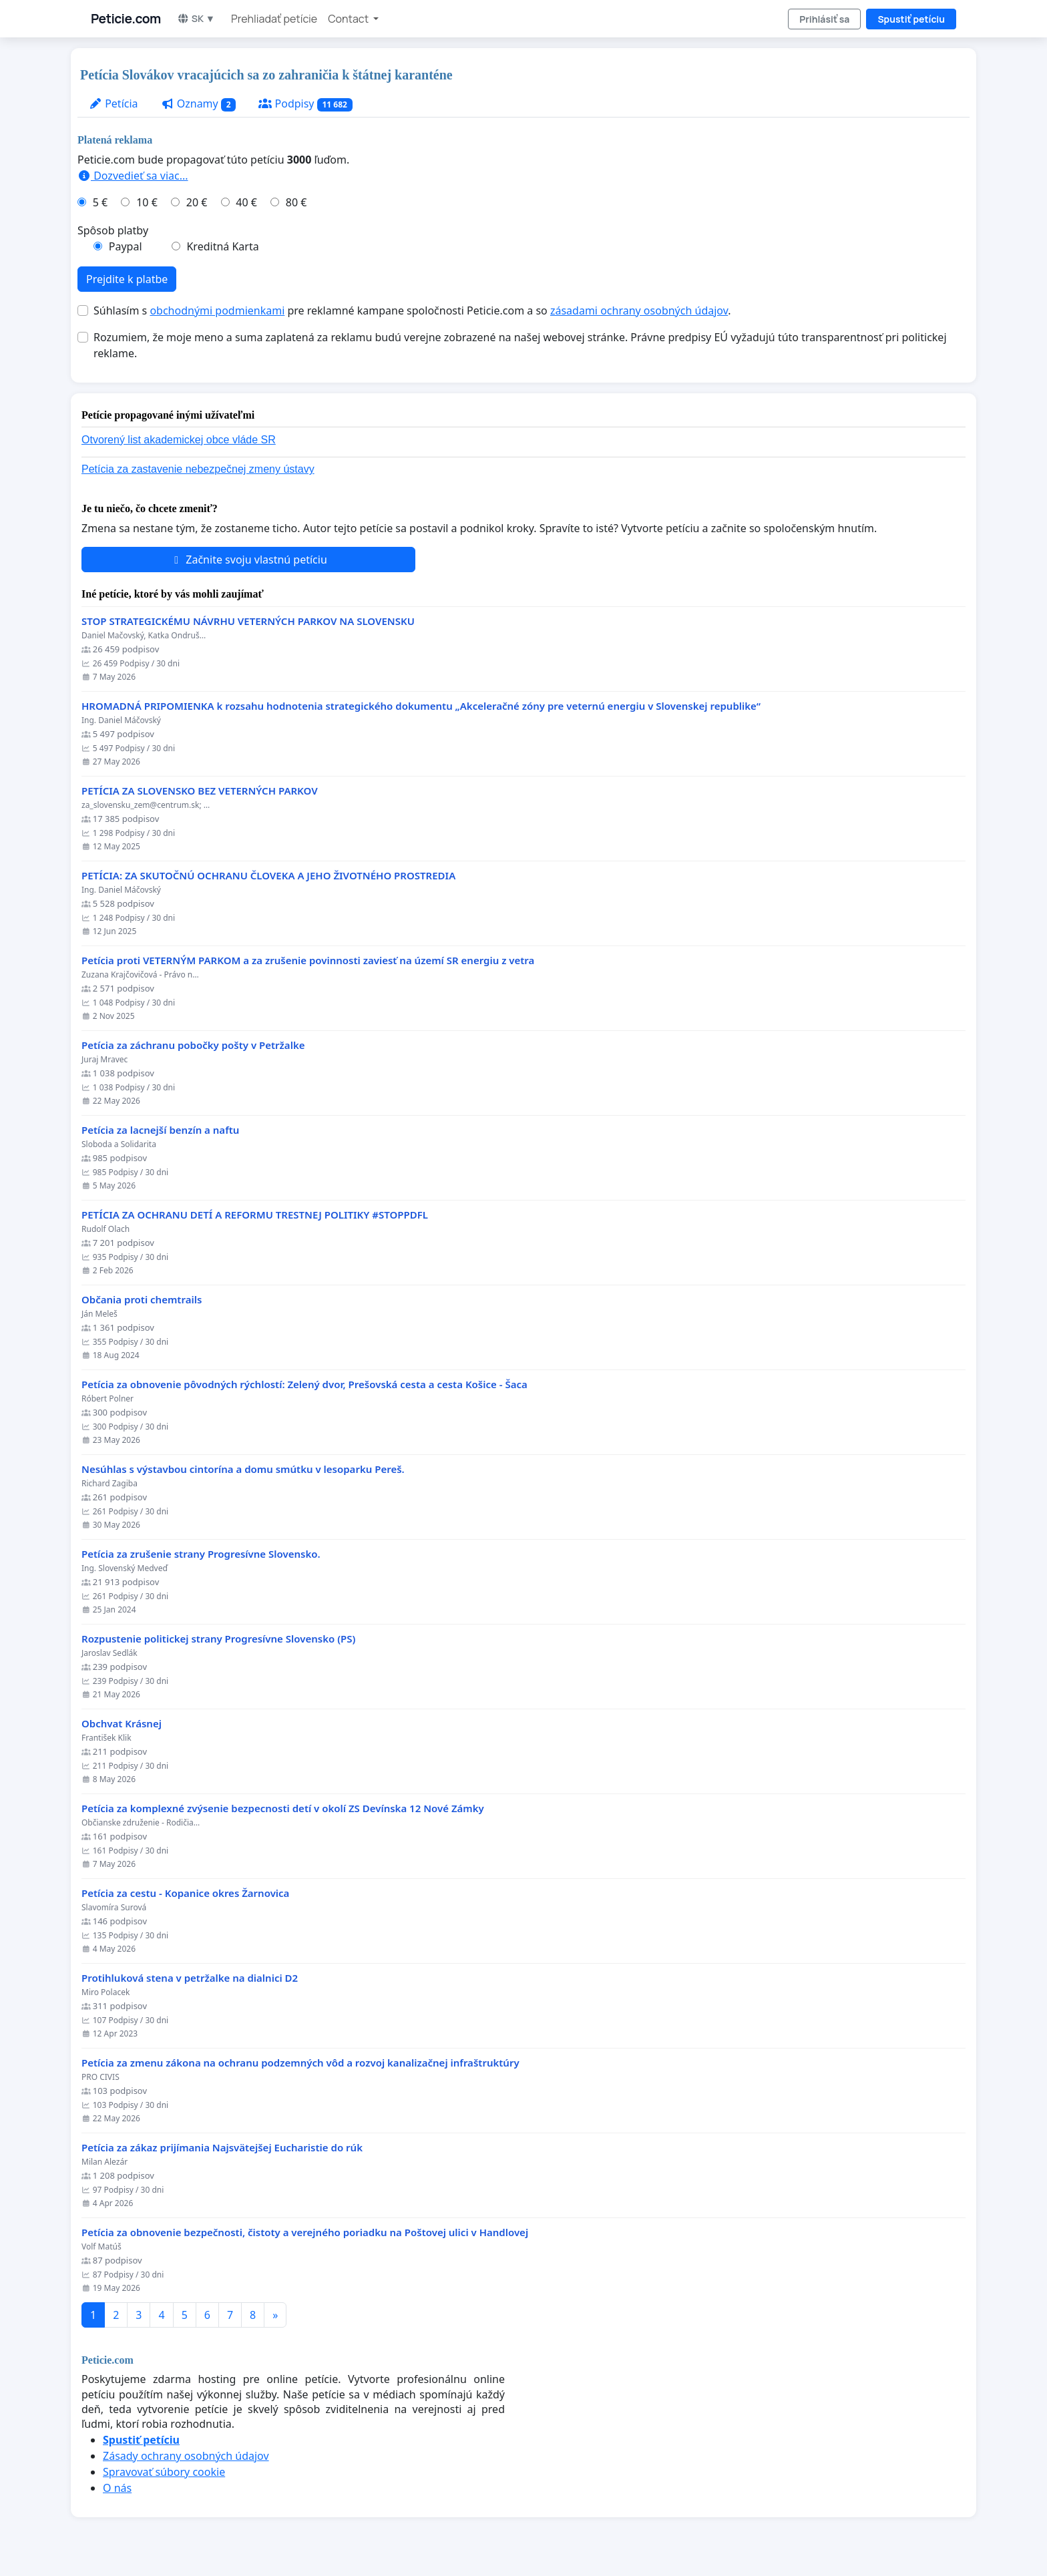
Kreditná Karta (222, 246)
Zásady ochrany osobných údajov (186, 2455)
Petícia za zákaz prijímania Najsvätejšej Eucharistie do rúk (222, 2147)
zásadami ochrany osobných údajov (639, 310)
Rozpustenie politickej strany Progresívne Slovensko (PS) (218, 1639)
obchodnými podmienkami (217, 310)
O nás (117, 2488)
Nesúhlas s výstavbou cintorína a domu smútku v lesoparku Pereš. (243, 1469)
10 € (147, 202)
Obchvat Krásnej (121, 1723)
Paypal (125, 246)
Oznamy (198, 104)
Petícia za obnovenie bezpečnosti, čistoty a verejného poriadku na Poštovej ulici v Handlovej (304, 2232)
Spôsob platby (112, 230)
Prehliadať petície (274, 18)
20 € (197, 202)
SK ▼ (196, 18)
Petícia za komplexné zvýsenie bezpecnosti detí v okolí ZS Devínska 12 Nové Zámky (282, 1808)
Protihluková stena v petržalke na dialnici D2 (189, 1978)
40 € (246, 202)
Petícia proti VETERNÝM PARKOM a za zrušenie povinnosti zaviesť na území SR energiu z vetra (307, 960)
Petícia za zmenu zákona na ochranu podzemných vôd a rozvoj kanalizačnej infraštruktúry (300, 2063)
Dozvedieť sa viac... (132, 175)
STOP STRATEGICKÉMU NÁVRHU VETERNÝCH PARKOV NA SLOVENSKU (248, 621)
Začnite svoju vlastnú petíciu (248, 559)
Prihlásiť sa (824, 19)
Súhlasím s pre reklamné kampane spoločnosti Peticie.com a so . (411, 310)
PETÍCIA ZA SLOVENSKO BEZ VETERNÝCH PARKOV (199, 791)
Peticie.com (126, 18)
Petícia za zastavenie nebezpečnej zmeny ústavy (198, 469)
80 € (296, 202)
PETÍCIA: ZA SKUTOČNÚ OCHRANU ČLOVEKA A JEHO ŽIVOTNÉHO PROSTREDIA (268, 875)
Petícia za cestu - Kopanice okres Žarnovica (185, 1893)
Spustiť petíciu (911, 19)
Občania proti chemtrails (141, 1299)
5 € (100, 202)
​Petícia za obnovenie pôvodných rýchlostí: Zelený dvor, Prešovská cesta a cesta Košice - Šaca (304, 1384)
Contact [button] (349, 18)
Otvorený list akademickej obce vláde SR (178, 439)
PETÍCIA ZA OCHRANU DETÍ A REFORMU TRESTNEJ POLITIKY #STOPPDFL (254, 1215)
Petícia (113, 103)
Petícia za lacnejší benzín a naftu (160, 1130)
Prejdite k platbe (127, 279)
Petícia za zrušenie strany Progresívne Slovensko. (201, 1554)
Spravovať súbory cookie (164, 2471)
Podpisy (305, 104)
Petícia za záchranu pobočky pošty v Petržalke (192, 1045)
